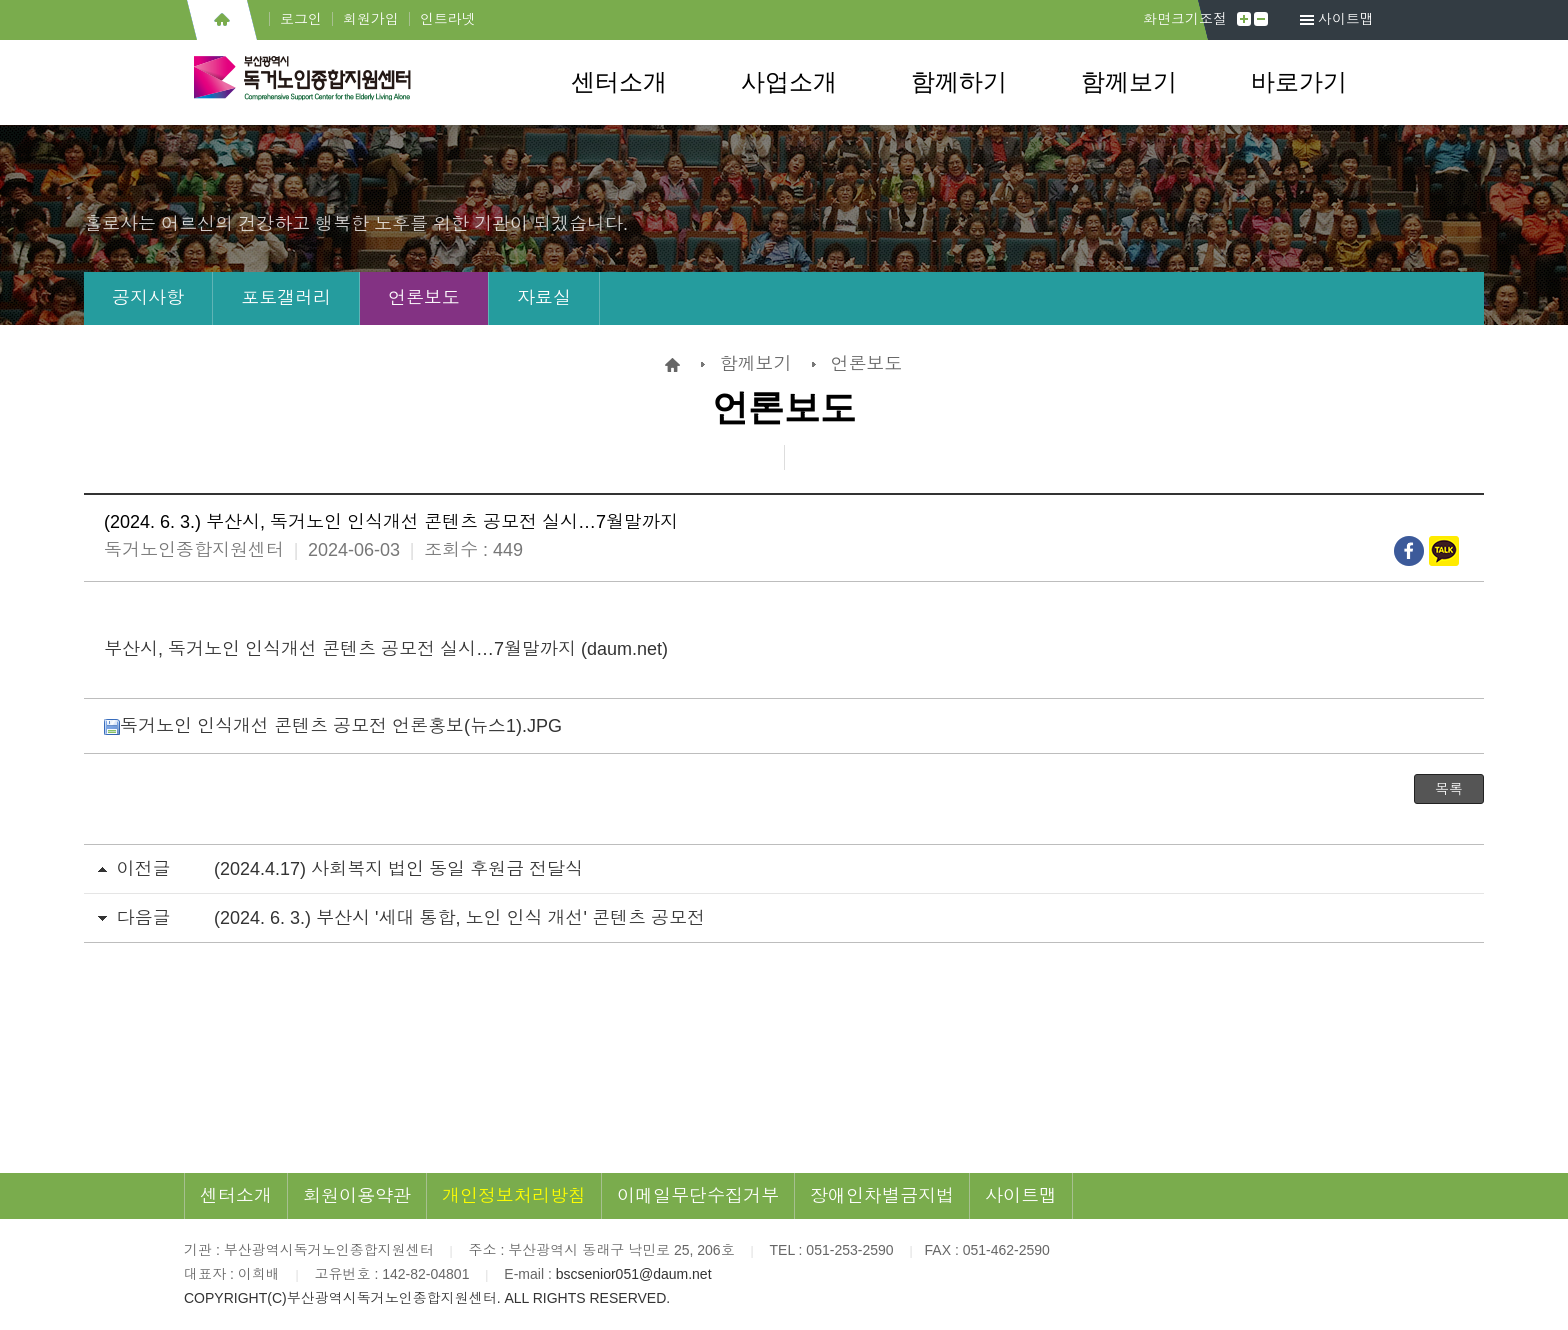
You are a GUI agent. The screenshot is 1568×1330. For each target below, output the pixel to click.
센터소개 (619, 82)
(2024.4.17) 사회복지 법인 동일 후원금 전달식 (398, 869)
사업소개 (789, 82)
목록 (1449, 789)
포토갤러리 (286, 298)
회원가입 (371, 19)
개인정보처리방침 (514, 1196)
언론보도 (424, 298)
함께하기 (959, 82)
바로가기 (1299, 82)
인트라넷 (448, 19)
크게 (1244, 19)
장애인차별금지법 (882, 1196)
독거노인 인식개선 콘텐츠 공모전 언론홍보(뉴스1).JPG (333, 726)
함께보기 (1129, 82)
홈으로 (221, 20)
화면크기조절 (1185, 19)
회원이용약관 (357, 1196)
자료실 (544, 298)
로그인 (301, 19)
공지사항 (148, 298)
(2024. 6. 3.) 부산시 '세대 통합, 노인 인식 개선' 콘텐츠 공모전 (459, 918)
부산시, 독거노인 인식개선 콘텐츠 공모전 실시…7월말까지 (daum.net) (386, 649)
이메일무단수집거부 (698, 1196)
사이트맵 (1346, 19)
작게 (1261, 19)
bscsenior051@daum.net (634, 1274)
